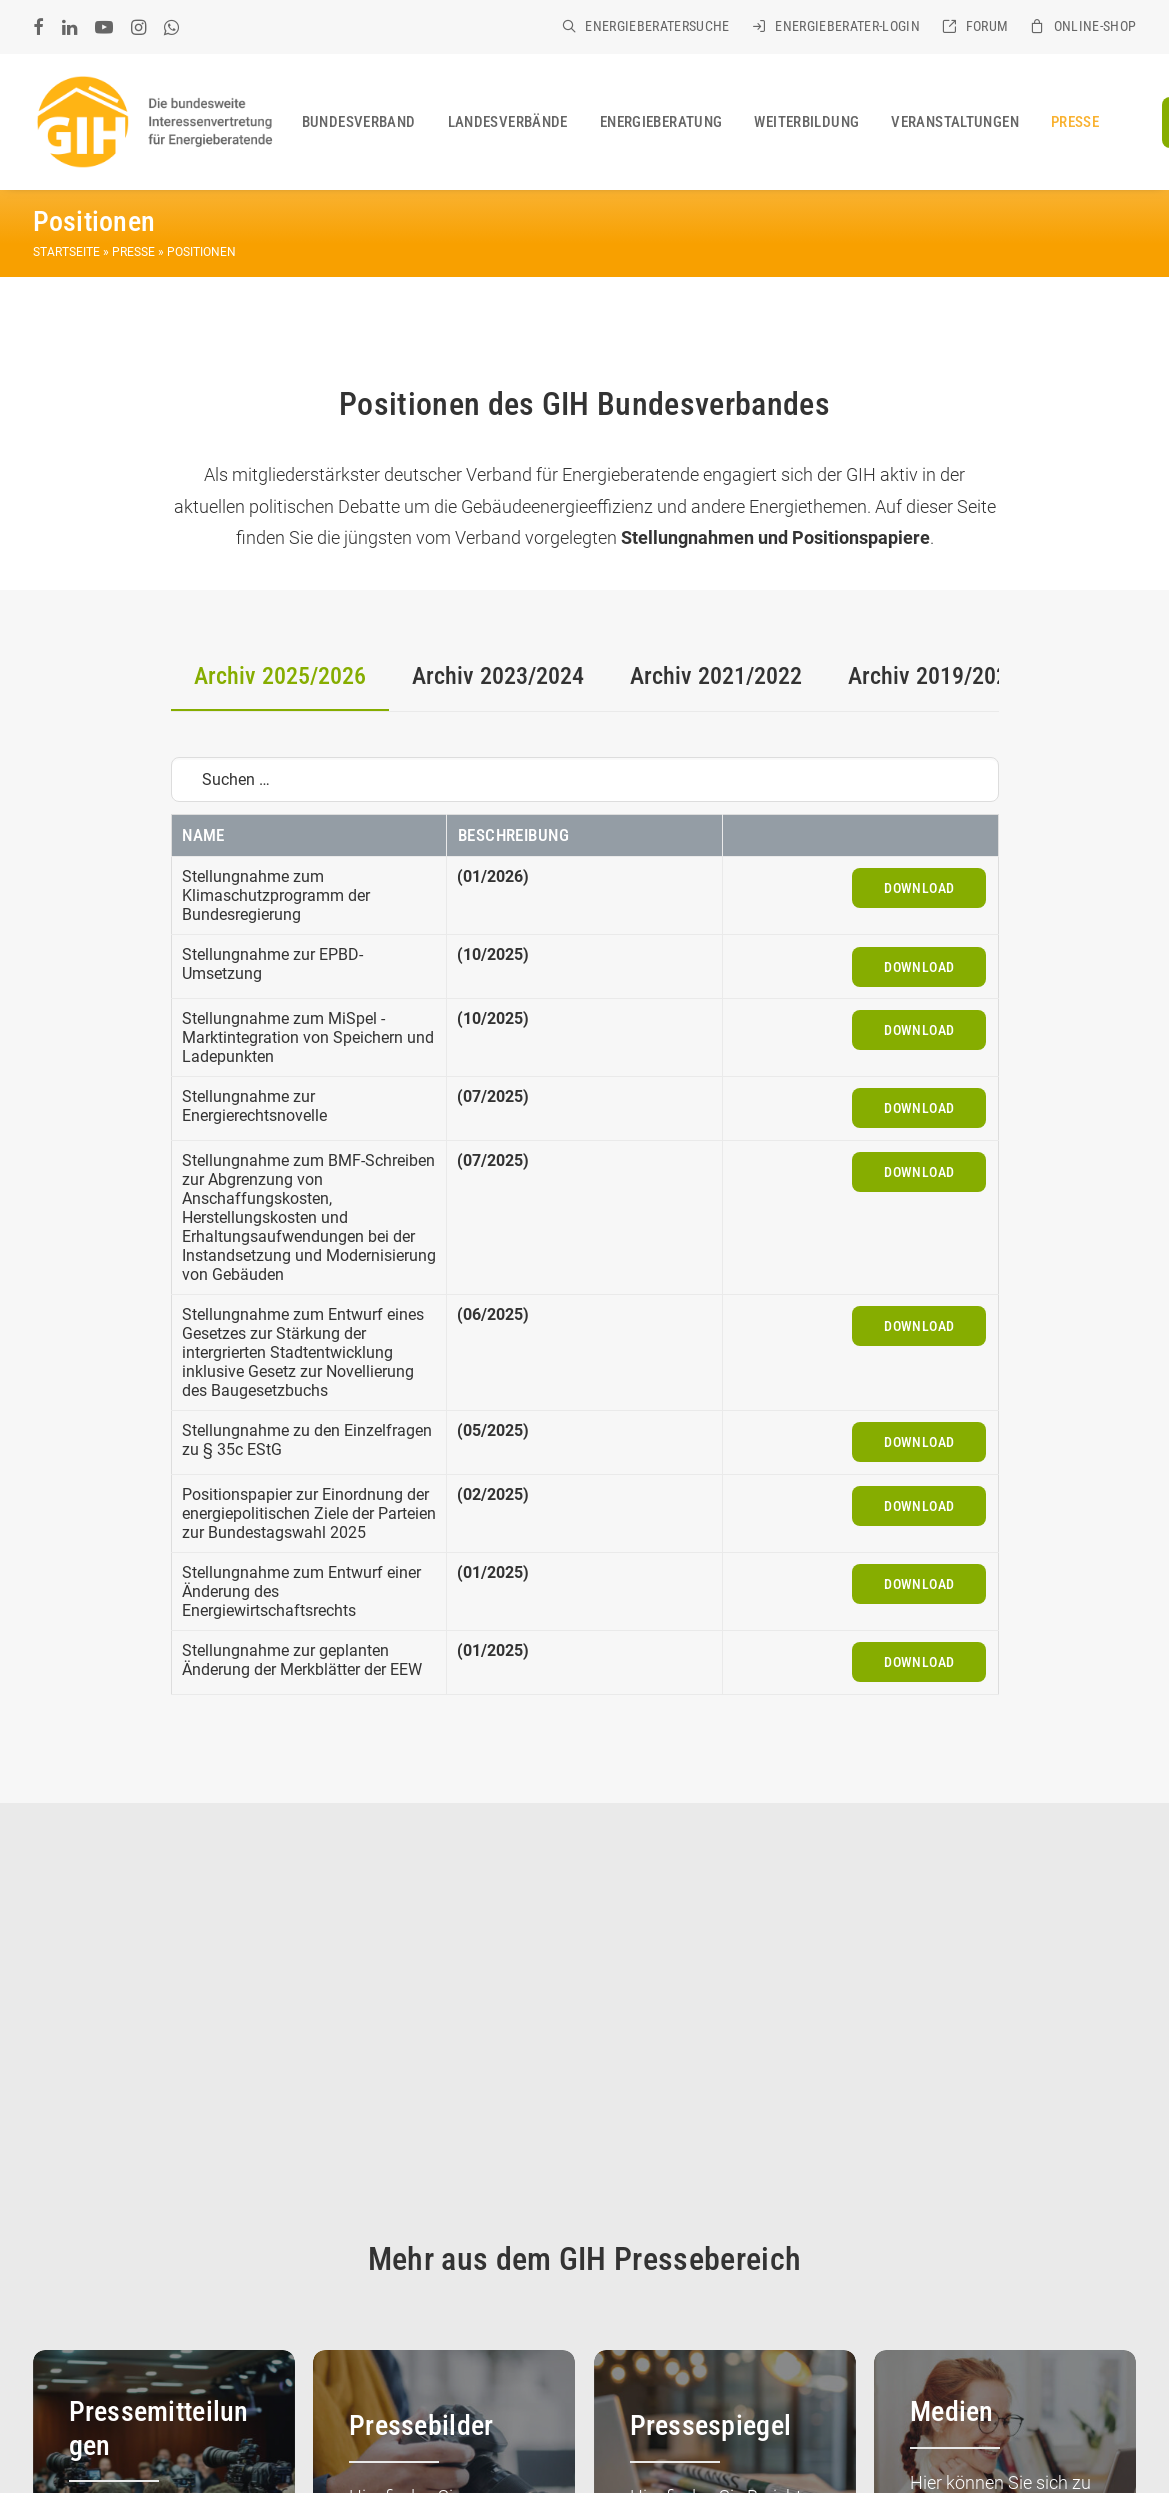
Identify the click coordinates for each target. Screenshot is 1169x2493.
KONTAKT (266, 2429)
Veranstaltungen (955, 122)
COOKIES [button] (62, 2454)
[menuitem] (646, 26)
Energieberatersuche (657, 26)
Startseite (66, 252)
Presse (1075, 122)
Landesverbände (508, 122)
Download (919, 888)
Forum (987, 26)
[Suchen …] (585, 779)
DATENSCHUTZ (443, 2429)
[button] (38, 27)
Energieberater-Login (847, 26)
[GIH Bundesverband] (154, 122)
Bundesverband (359, 122)
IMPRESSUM (346, 2429)
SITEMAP (130, 2454)
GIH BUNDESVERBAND (153, 2429)
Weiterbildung (806, 122)
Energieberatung (661, 122)
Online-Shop (1095, 26)
